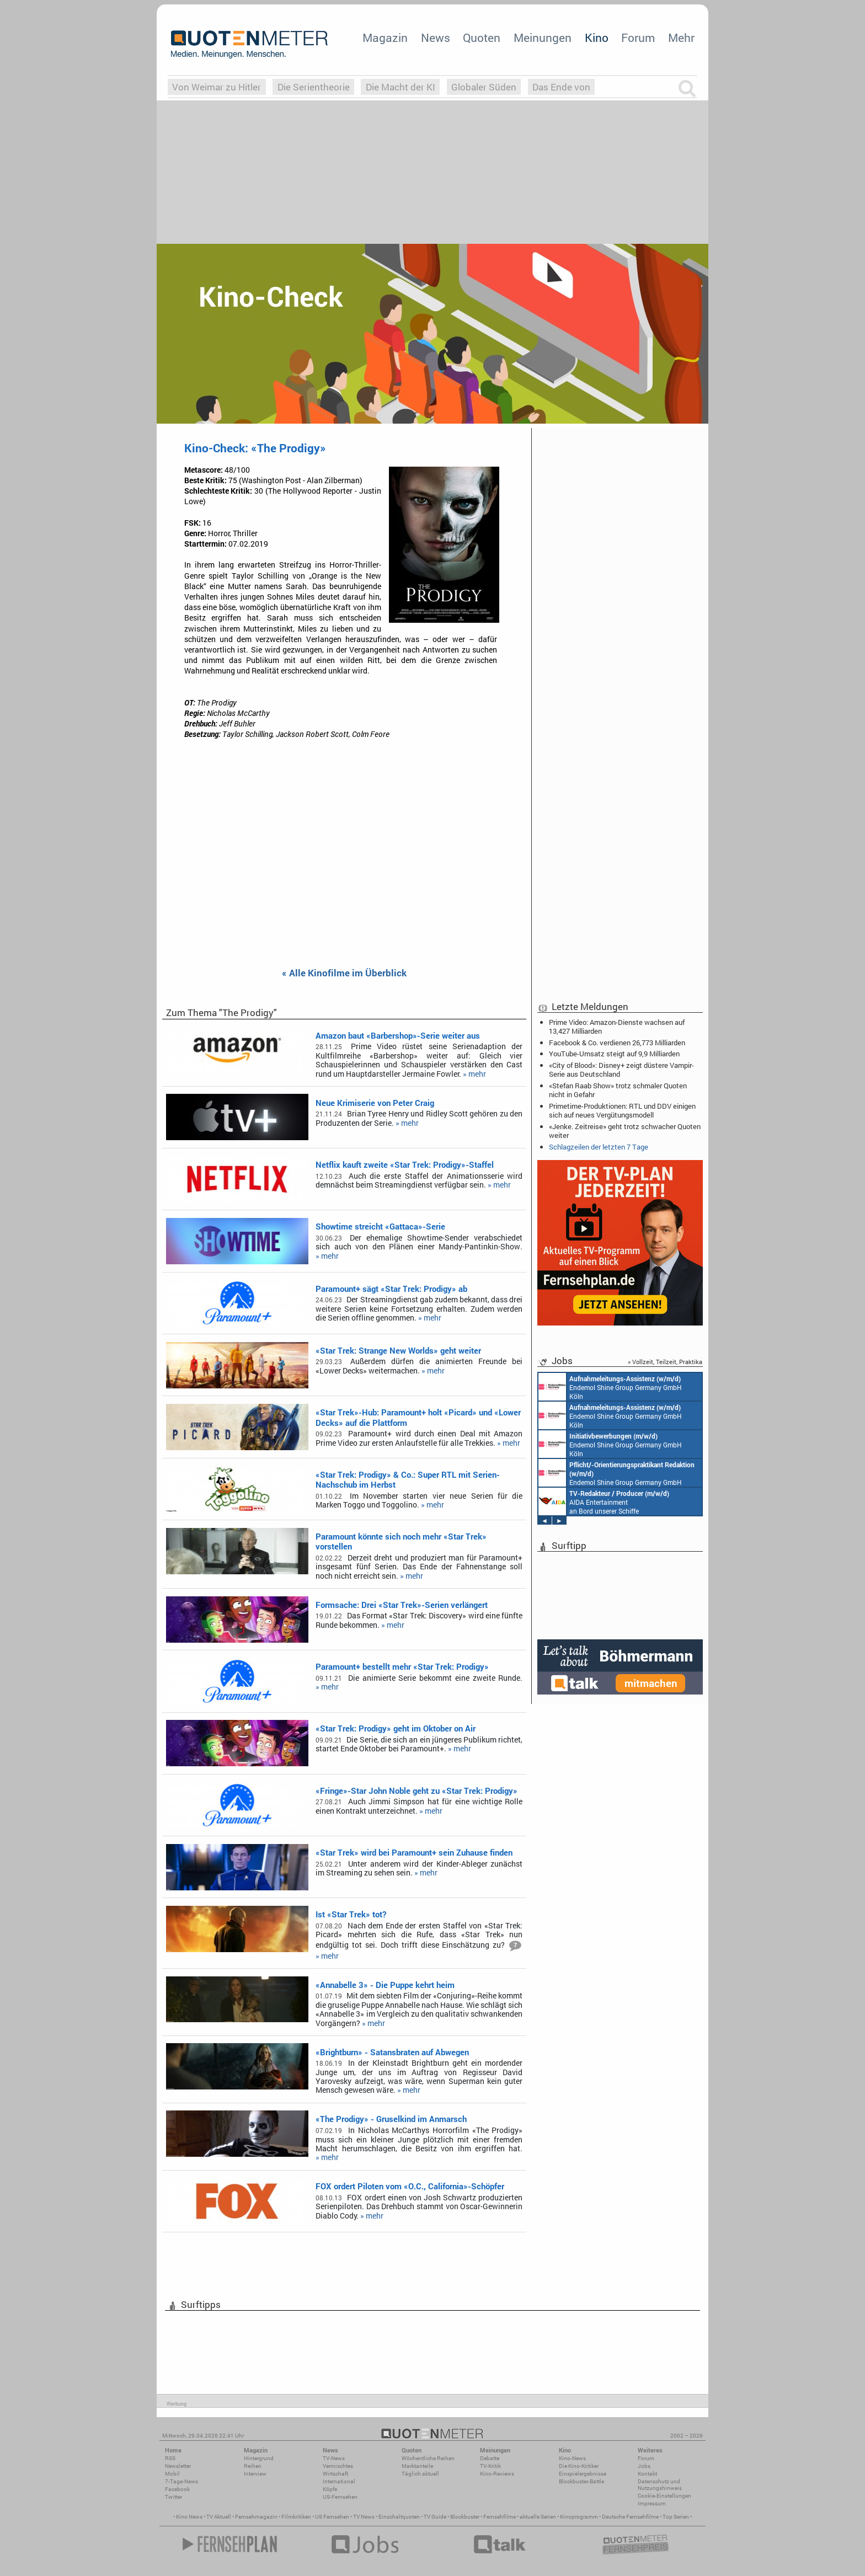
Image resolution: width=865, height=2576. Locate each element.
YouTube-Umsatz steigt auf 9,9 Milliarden (614, 1054)
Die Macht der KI (400, 87)
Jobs (644, 2466)
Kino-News (572, 2458)
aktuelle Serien (538, 2516)
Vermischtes (338, 2466)
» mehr (474, 1074)
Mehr (681, 37)
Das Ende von (561, 87)
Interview (255, 2473)
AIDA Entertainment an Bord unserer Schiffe (603, 1501)
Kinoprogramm (579, 2516)
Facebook (177, 2489)
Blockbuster (464, 2516)
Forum (638, 37)
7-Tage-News (181, 2481)
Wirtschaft (335, 2473)
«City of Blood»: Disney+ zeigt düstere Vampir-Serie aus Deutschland (621, 1069)
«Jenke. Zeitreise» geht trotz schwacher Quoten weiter (625, 1130)
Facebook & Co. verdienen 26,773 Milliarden (617, 1042)
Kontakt (647, 2473)
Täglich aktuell (420, 2473)
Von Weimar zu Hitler (216, 87)
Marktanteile (417, 2466)
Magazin (385, 37)
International (339, 2481)
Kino (596, 37)
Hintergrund (259, 2458)
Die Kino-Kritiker (579, 2466)
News (435, 37)
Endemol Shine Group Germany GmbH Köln (610, 1387)
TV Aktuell (218, 2516)
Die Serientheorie (313, 87)
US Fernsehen (332, 2516)
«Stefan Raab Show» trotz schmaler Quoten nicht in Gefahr (618, 1090)
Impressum (652, 2503)
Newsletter (178, 2466)
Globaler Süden (483, 87)
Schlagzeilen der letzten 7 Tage (598, 1147)
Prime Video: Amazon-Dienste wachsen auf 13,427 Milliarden (617, 1026)
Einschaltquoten (399, 2516)
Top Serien (676, 2516)
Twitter (173, 2496)
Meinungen (543, 37)
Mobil (172, 2473)
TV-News (334, 2458)
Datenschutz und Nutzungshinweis (660, 2485)
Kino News (189, 2516)
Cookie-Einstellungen (664, 2495)
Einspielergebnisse (582, 2473)
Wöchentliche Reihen (428, 2458)
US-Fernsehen (340, 2496)
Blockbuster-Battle (581, 2481)
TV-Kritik (490, 2466)
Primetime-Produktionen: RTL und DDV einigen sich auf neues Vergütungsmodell (622, 1110)
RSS (170, 2458)
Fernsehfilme (499, 2516)
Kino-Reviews (497, 2473)
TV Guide (435, 2516)
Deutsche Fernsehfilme (630, 2516)
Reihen (252, 2466)
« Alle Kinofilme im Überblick (344, 973)
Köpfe (330, 2489)
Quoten (481, 37)
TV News (364, 2516)
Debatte (489, 2458)
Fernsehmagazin (256, 2516)
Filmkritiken (296, 2516)
